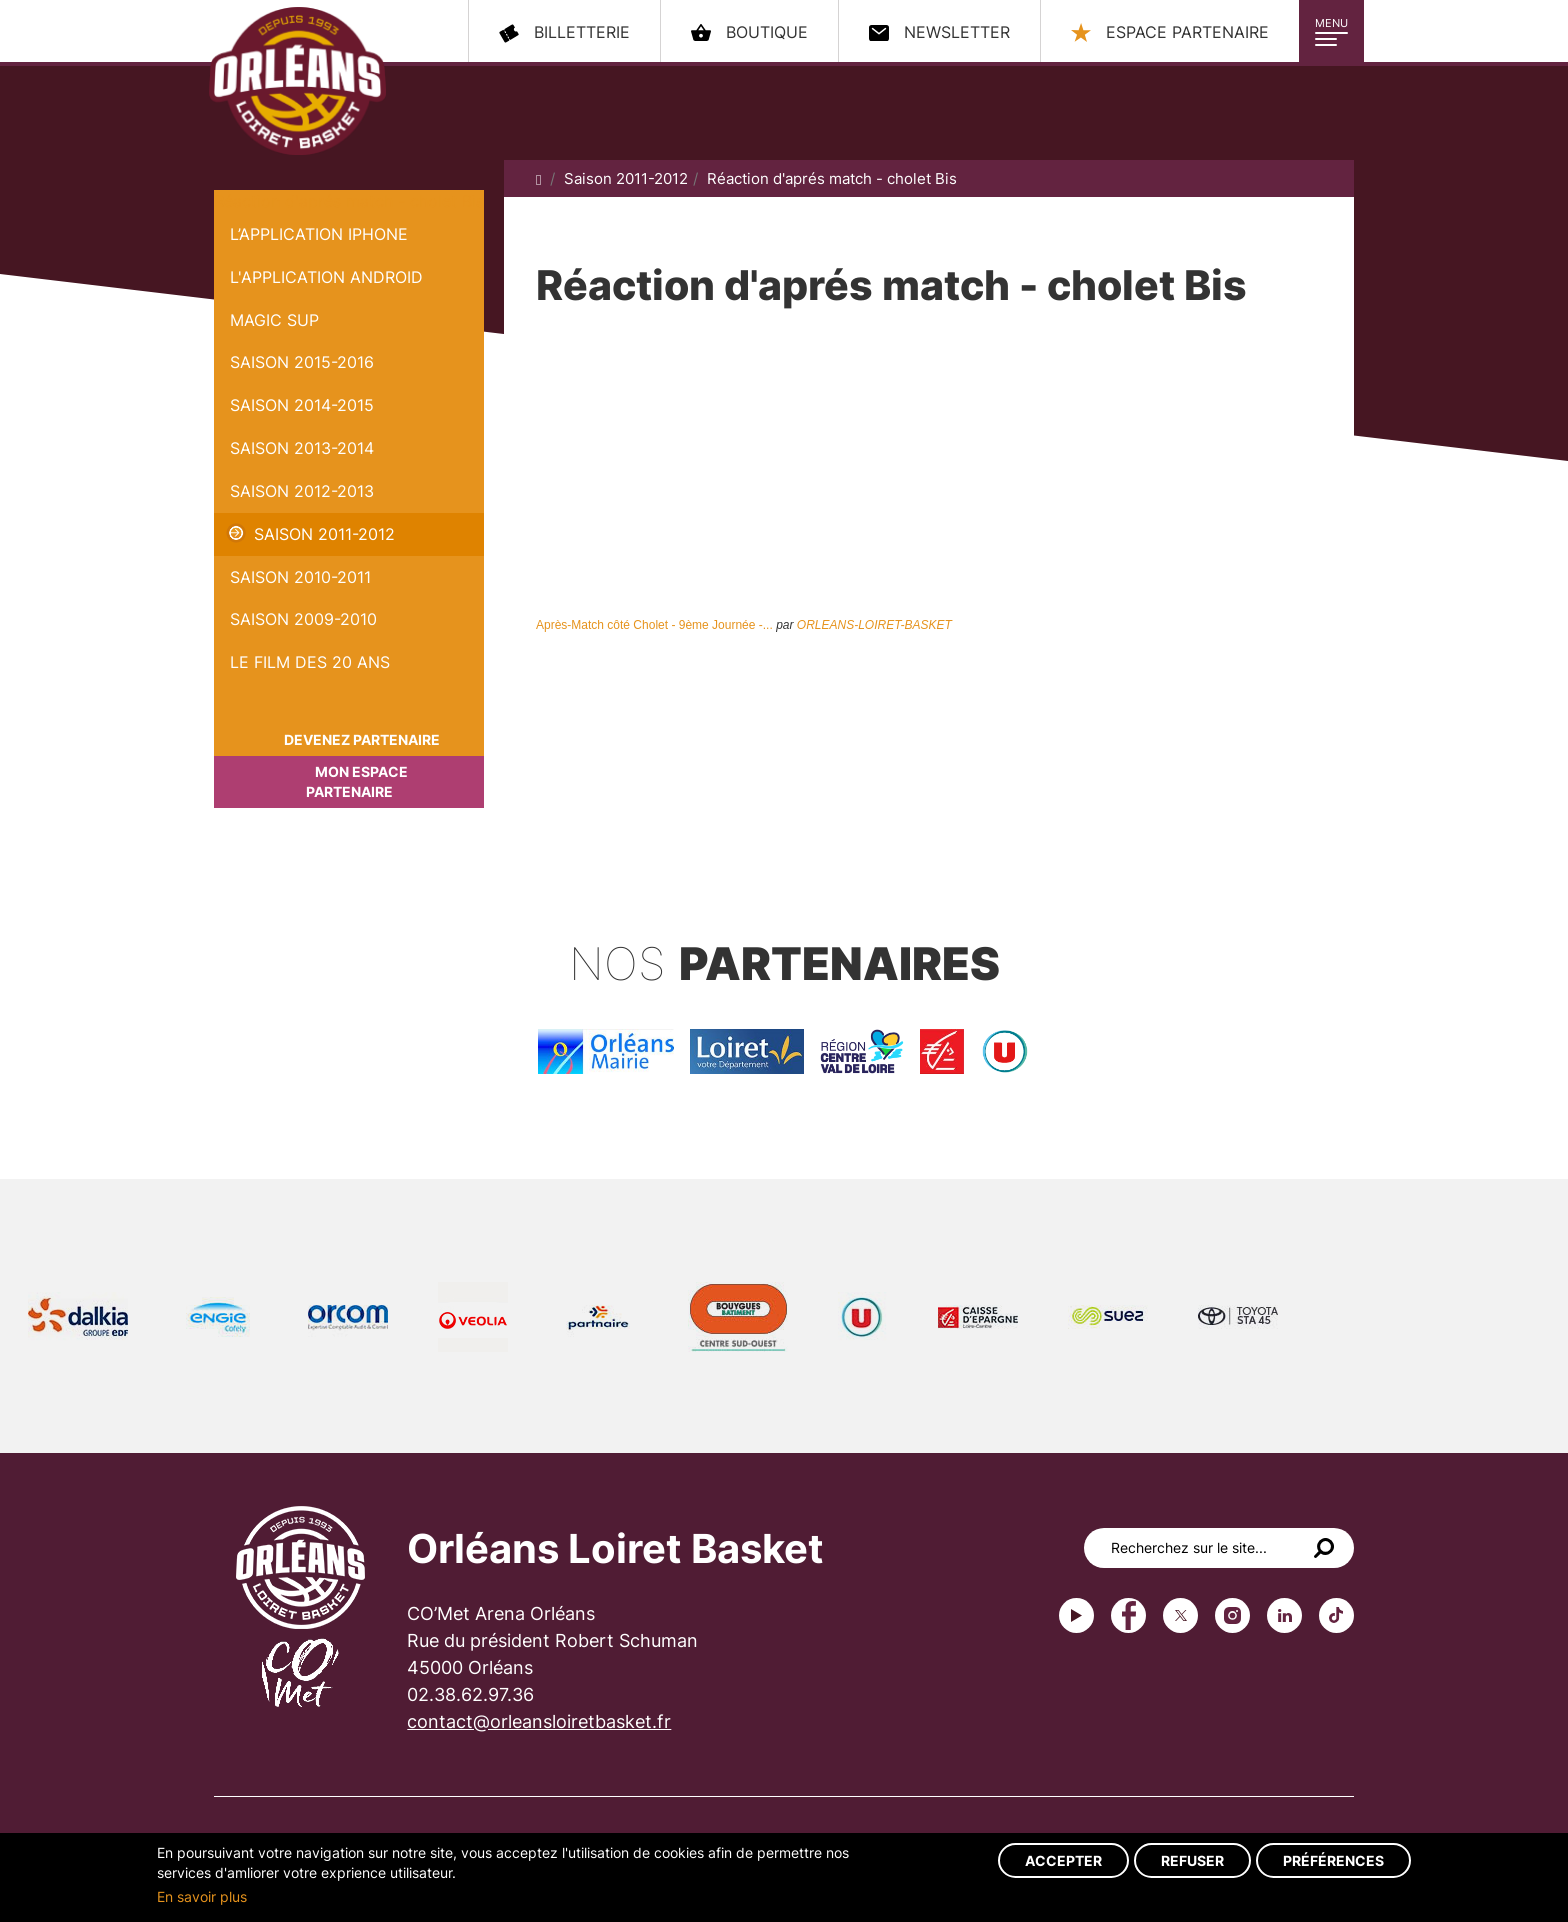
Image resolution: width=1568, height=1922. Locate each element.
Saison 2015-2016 (302, 362)
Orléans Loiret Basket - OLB (297, 81)
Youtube (1076, 1615)
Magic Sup (274, 320)
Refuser (1192, 1860)
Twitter (1180, 1615)
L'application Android (326, 277)
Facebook (1128, 1615)
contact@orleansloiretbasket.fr (539, 1721)
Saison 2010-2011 (300, 577)
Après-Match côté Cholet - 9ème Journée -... (654, 625)
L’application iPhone (319, 234)
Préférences (1333, 1860)
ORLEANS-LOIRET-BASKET (874, 625)
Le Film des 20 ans (310, 662)
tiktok (1336, 1615)
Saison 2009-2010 (303, 619)
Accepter (1063, 1860)
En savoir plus (202, 1896)
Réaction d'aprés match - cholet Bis (349, 201)
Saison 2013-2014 (302, 448)
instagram (1232, 1615)
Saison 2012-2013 (302, 491)
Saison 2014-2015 (302, 405)
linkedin (1284, 1615)
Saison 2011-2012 (324, 534)
